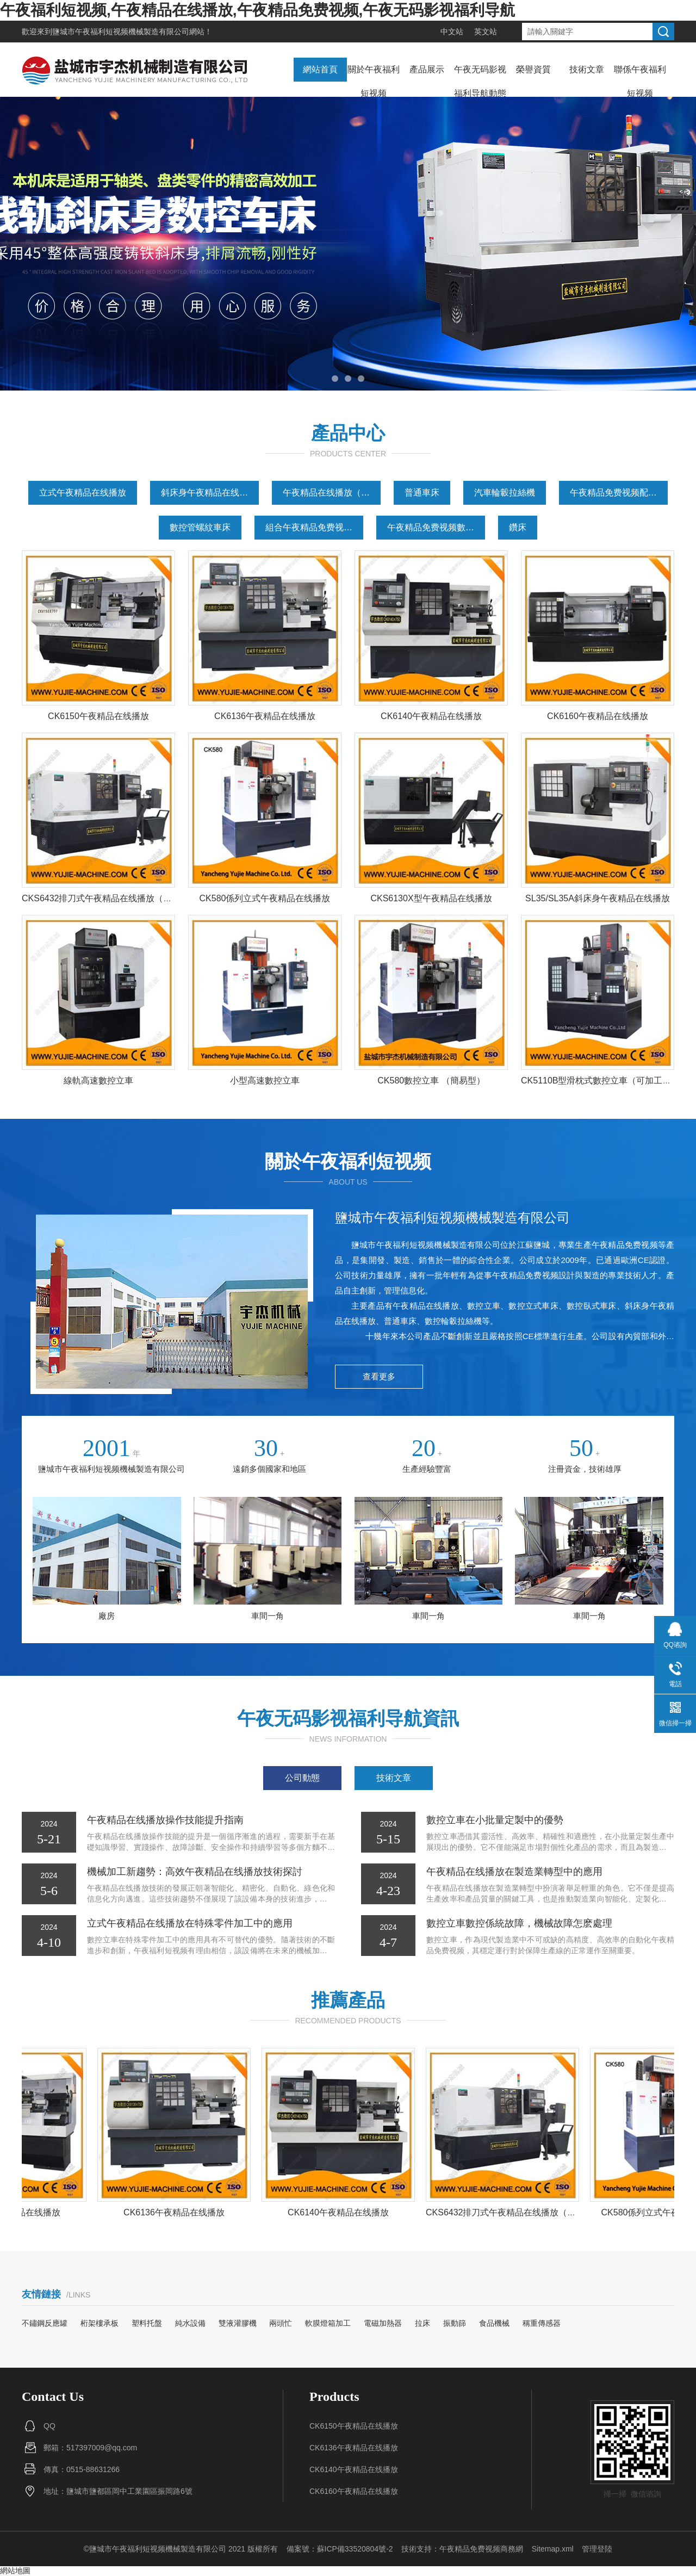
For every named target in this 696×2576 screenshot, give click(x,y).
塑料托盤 (147, 2323)
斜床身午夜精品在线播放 (209, 492)
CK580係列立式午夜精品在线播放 (265, 898)
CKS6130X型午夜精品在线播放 (431, 898)
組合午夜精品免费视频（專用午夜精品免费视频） (314, 527)
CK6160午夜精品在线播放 (597, 716)
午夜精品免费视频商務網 (481, 2548)
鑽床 (517, 527)
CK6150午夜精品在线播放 (98, 716)
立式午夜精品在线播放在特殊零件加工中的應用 (190, 1923)
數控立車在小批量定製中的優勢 (494, 1820)
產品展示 (426, 69)
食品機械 (494, 2323)
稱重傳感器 (542, 2323)
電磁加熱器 (383, 2323)
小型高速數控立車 (265, 1080)
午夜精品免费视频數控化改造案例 (436, 527)
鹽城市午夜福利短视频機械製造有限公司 (120, 31)
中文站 (451, 31)
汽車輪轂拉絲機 (504, 492)
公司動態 (302, 1777)
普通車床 (422, 492)
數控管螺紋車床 (200, 527)
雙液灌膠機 (238, 2323)
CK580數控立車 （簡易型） (430, 1080)
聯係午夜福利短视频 (640, 81)
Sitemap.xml (553, 2548)
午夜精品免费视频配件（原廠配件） (619, 492)
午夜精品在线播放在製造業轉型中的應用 (514, 1871)
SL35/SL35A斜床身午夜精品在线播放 (597, 898)
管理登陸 (597, 2548)
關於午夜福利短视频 (373, 81)
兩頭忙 (280, 2323)
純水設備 (190, 2323)
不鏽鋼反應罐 (44, 2323)
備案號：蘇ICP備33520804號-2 (340, 2548)
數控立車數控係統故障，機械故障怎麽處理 (519, 1923)
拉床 (422, 2323)
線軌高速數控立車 (98, 1080)
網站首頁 (320, 69)
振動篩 (454, 2323)
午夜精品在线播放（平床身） (332, 492)
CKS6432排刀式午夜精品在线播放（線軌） (106, 898)
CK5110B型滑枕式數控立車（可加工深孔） (605, 1080)
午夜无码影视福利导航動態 (480, 81)
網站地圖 (15, 2570)
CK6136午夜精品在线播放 (264, 716)
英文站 (485, 31)
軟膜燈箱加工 (328, 2323)
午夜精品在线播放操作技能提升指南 (165, 1820)
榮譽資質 (533, 69)
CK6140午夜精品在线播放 (431, 716)
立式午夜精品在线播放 (82, 492)
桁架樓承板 (99, 2323)
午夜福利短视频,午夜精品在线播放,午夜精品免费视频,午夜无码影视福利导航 (257, 10)
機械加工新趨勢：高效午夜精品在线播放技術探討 (194, 1871)
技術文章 (586, 69)
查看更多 (379, 1376)
